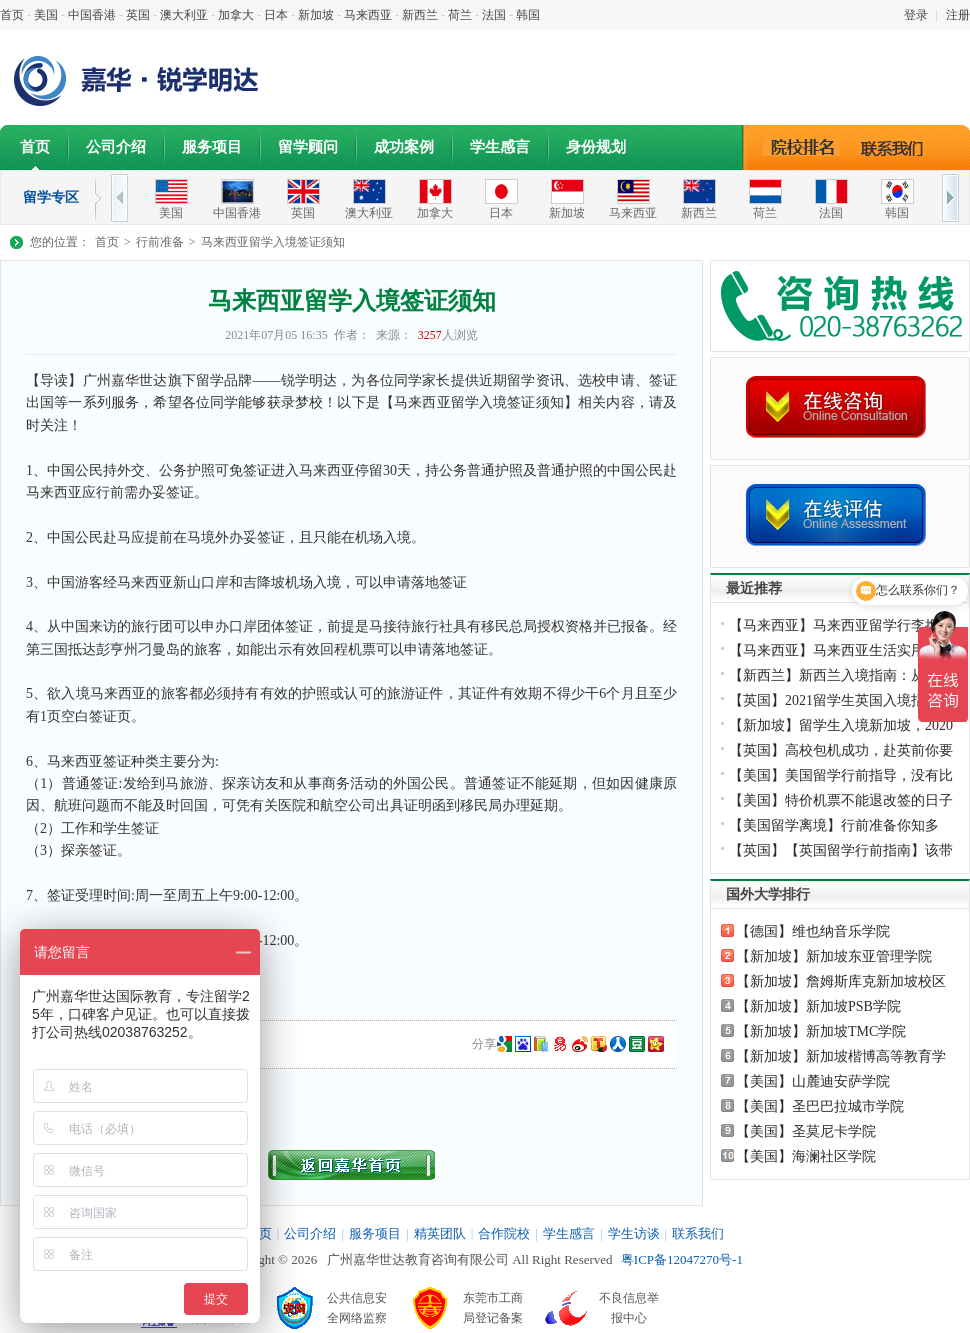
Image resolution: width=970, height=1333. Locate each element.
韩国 (528, 15)
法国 (494, 15)
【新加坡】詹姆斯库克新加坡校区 (841, 981)
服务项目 (212, 147)
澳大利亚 (184, 15)
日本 (276, 15)
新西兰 (420, 15)
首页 (12, 15)
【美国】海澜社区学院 (806, 1156)
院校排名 (802, 147)
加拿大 (236, 15)
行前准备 (160, 242)
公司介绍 (116, 147)
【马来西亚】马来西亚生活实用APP (840, 650)
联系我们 (897, 147)
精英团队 (440, 1233)
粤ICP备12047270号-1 (682, 1259)
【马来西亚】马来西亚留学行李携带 (841, 625)
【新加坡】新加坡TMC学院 (821, 1031)
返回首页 (351, 1165)
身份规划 (596, 147)
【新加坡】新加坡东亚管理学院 (834, 956)
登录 (916, 15)
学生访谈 (634, 1233)
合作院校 (504, 1233)
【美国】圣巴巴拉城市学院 (820, 1106)
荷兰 (460, 15)
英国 (138, 15)
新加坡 (316, 15)
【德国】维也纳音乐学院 (813, 931)
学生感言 (500, 147)
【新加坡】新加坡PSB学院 (818, 1006)
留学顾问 (308, 147)
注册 (958, 15)
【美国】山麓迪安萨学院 (813, 1081)
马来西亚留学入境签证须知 (273, 242)
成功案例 (404, 147)
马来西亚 (368, 15)
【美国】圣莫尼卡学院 (806, 1131)
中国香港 (92, 15)
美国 (46, 15)
